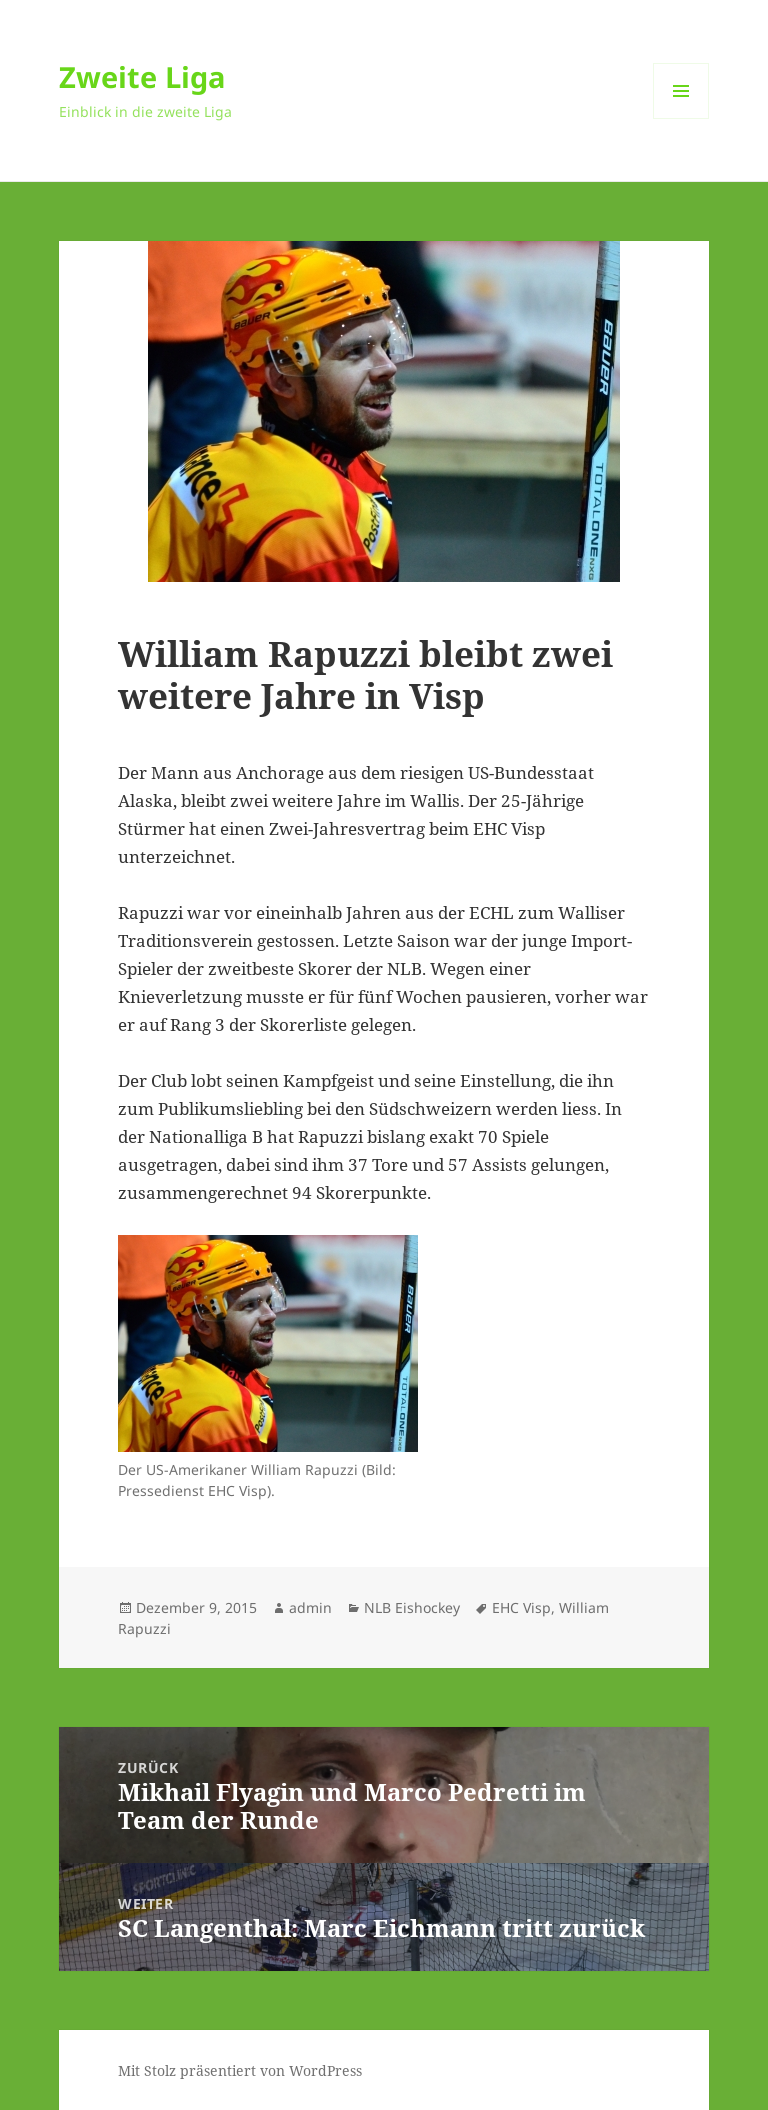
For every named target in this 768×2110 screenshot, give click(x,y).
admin (310, 1607)
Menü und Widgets (681, 118)
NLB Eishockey (412, 1607)
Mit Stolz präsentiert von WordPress (240, 2070)
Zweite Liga (142, 76)
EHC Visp (521, 1607)
